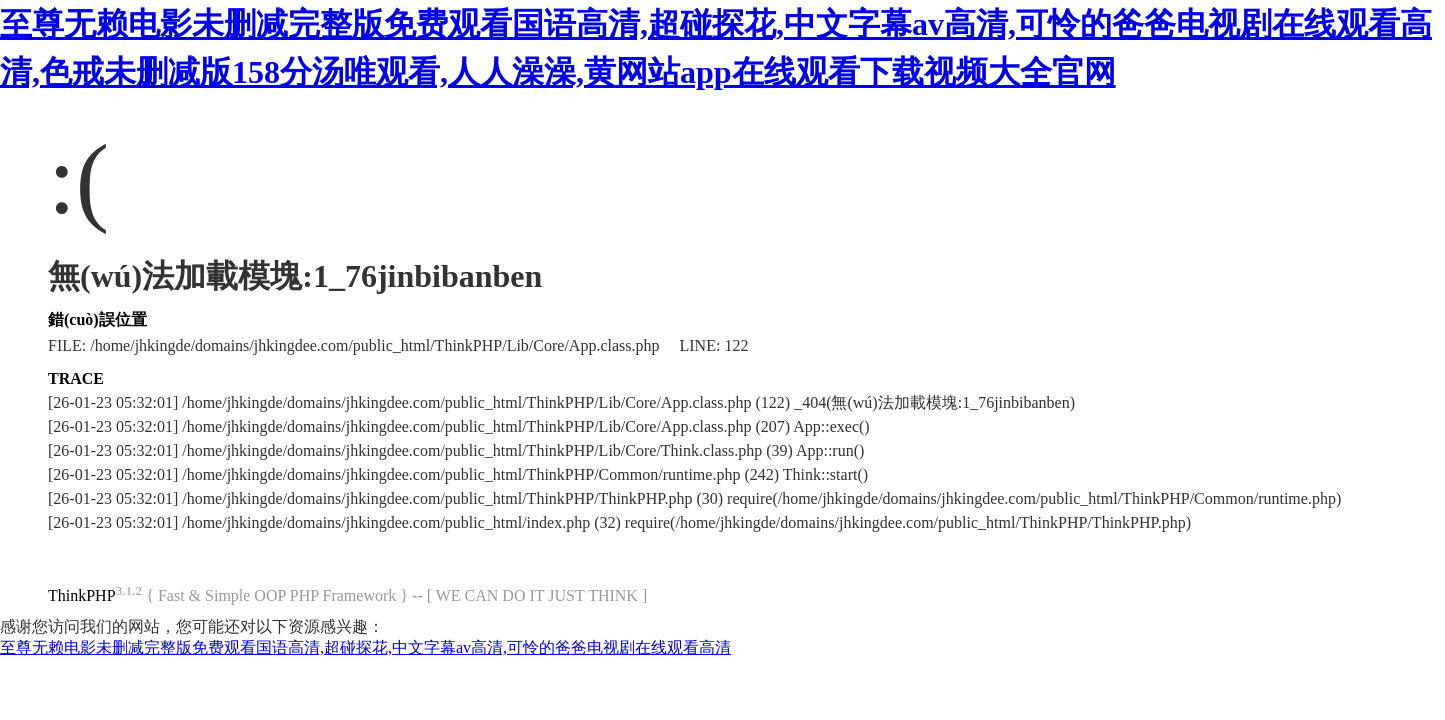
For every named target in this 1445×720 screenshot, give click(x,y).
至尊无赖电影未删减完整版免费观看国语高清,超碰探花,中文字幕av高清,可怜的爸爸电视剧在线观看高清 (365, 647)
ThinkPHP (82, 595)
